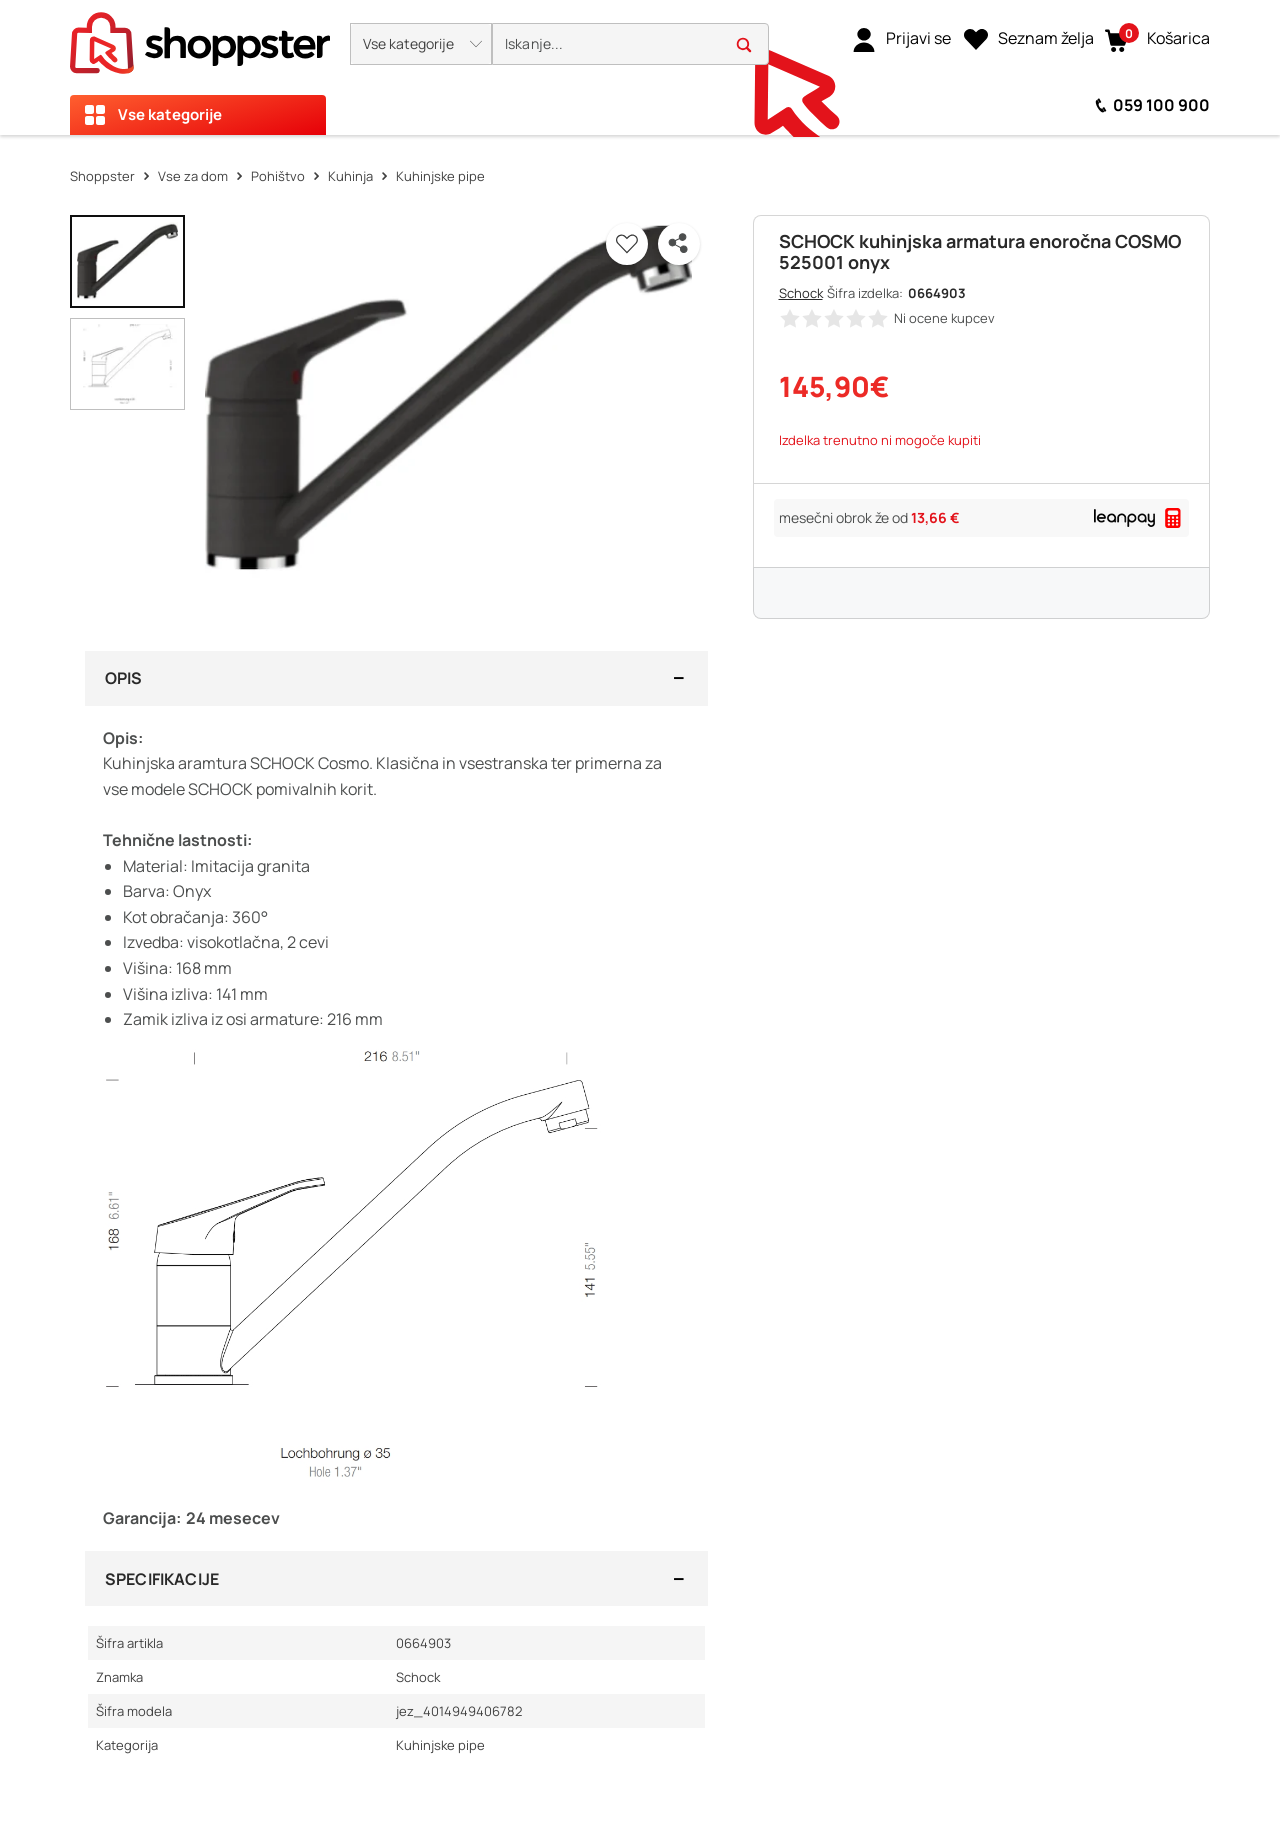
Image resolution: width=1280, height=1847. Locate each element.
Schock (801, 293)
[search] (630, 44)
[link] (901, 39)
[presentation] (640, 67)
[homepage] (200, 37)
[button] (421, 44)
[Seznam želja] (1029, 39)
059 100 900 (1161, 105)
